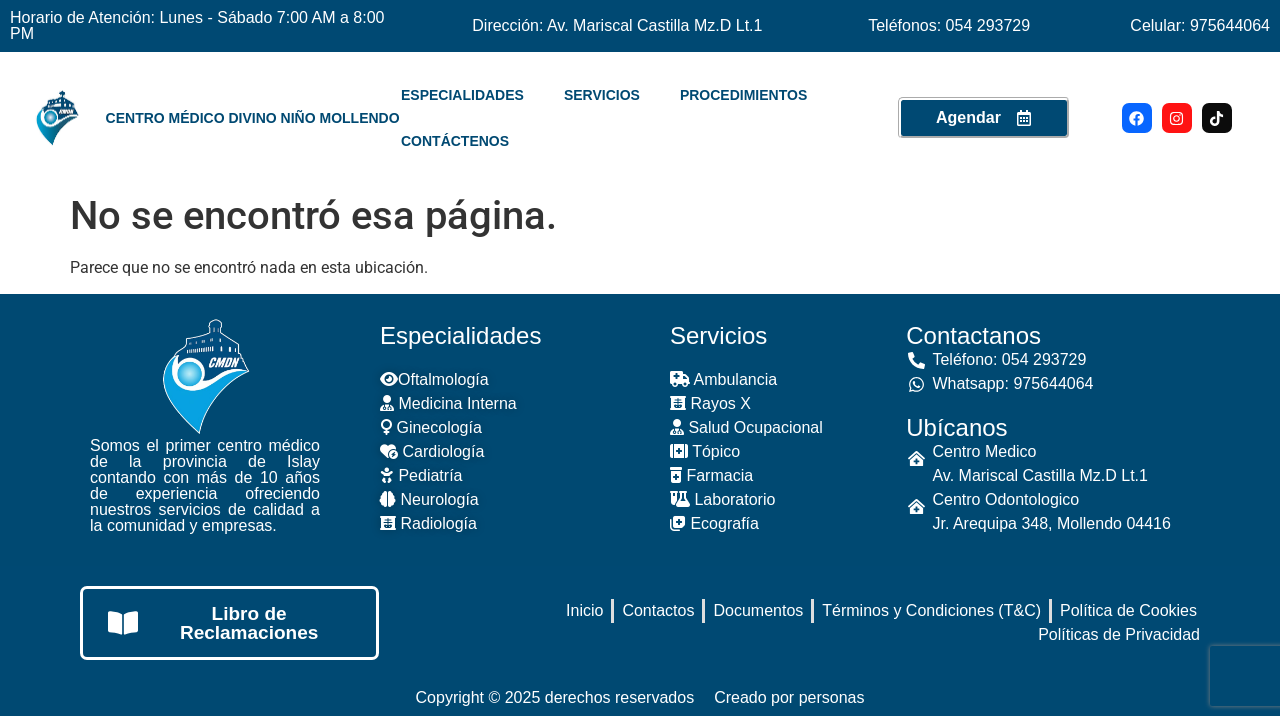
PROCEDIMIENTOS (743, 95)
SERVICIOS (602, 95)
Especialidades (460, 335)
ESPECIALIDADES (462, 95)
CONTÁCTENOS (455, 141)
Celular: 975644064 (1200, 25)
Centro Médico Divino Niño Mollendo (253, 118)
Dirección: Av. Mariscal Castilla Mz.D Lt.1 (617, 25)
